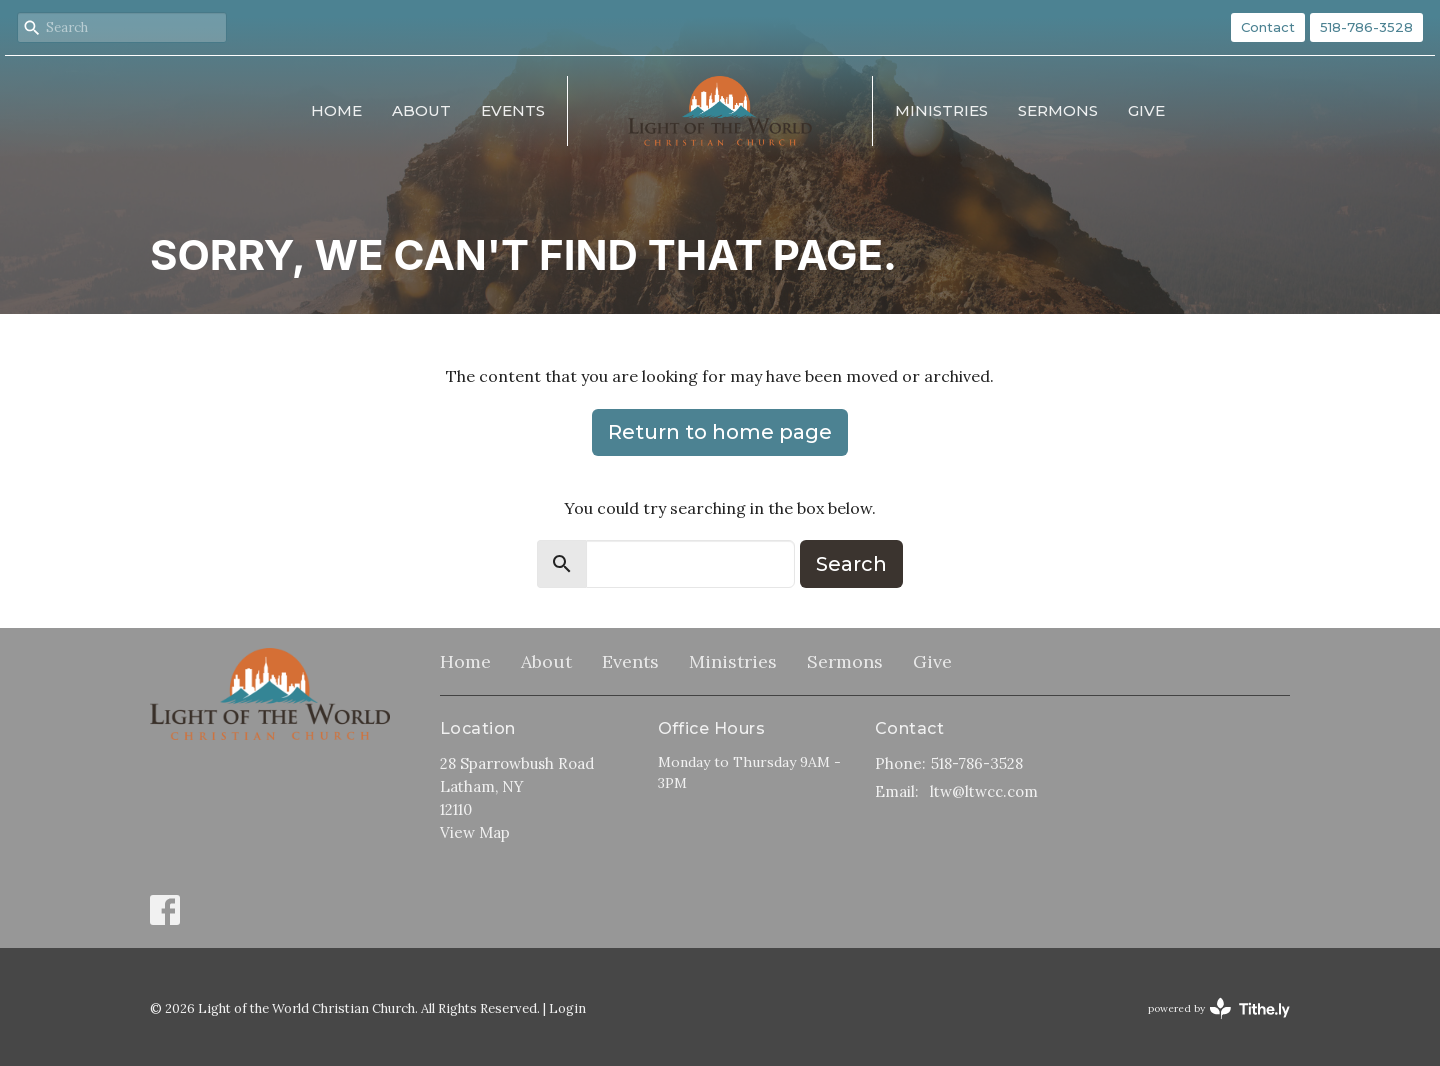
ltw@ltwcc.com (984, 791)
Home (336, 110)
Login (567, 1008)
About (421, 110)
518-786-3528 (1366, 27)
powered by (1219, 1008)
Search (851, 564)
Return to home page (720, 432)
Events (513, 110)
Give (1146, 110)
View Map (475, 832)
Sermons (1058, 110)
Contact (1268, 27)
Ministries (941, 110)
